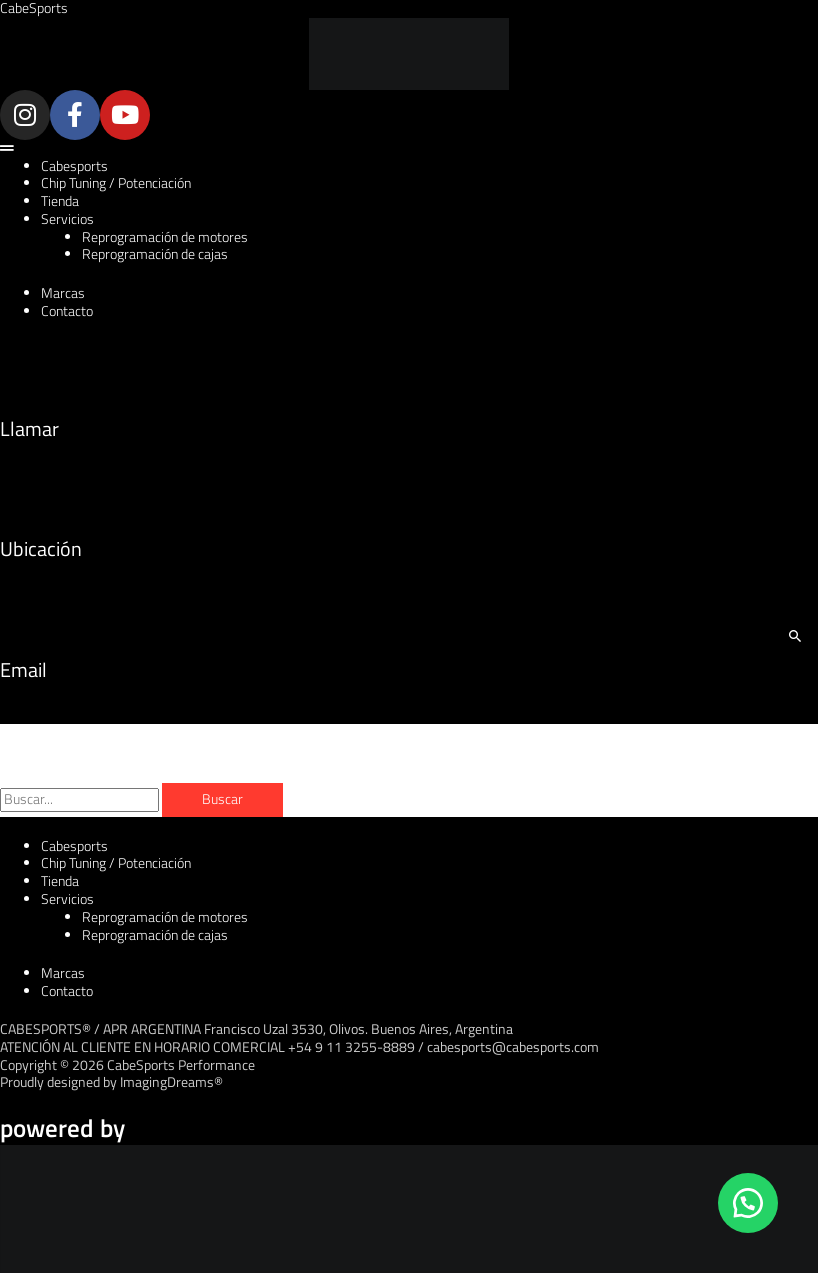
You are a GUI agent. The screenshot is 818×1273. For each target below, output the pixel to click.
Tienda (60, 201)
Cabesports (74, 166)
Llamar (29, 428)
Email (23, 669)
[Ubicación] (25, 487)
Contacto (67, 311)
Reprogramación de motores (165, 237)
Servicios (67, 219)
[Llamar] (25, 366)
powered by (62, 1128)
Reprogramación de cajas (155, 254)
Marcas (63, 293)
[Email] (25, 607)
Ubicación (41, 548)
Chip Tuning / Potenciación (116, 183)
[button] (409, 149)
